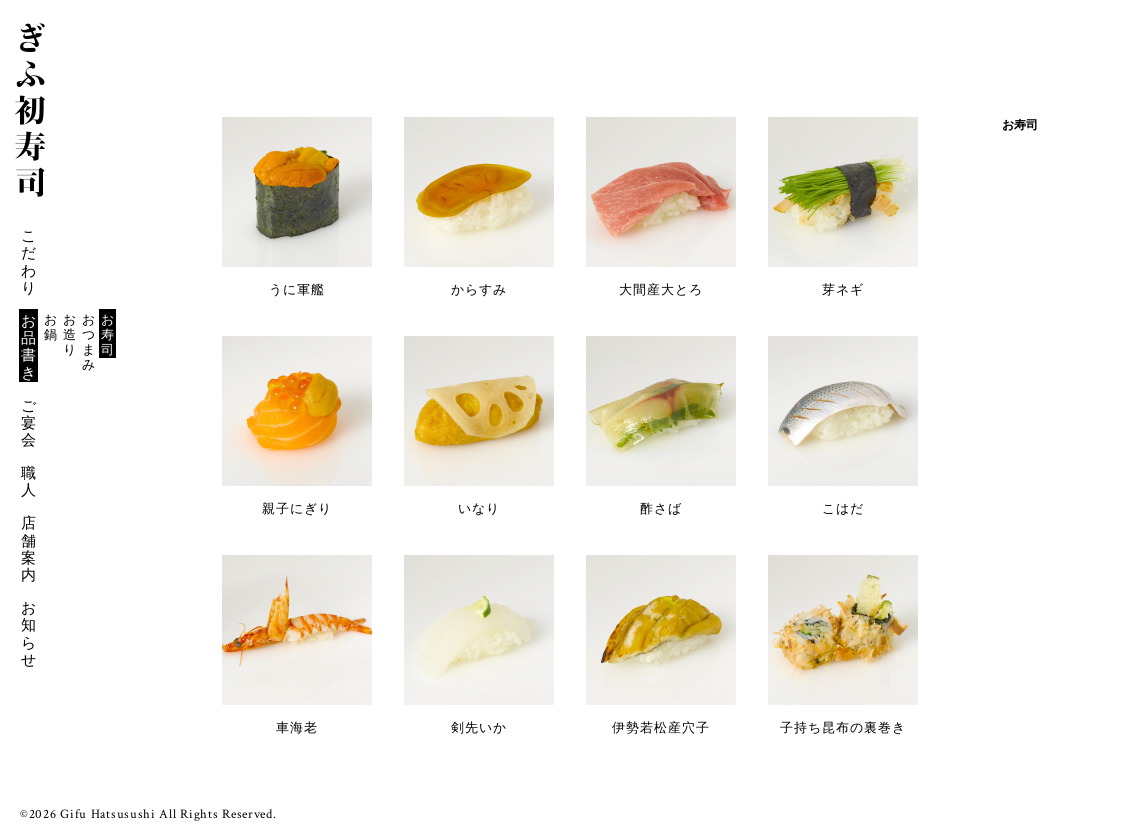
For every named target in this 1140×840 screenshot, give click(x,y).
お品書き (28, 346)
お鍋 (50, 327)
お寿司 (107, 334)
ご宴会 (28, 423)
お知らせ (28, 633)
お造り (69, 334)
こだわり (28, 261)
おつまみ (88, 342)
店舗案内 (28, 548)
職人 (28, 481)
